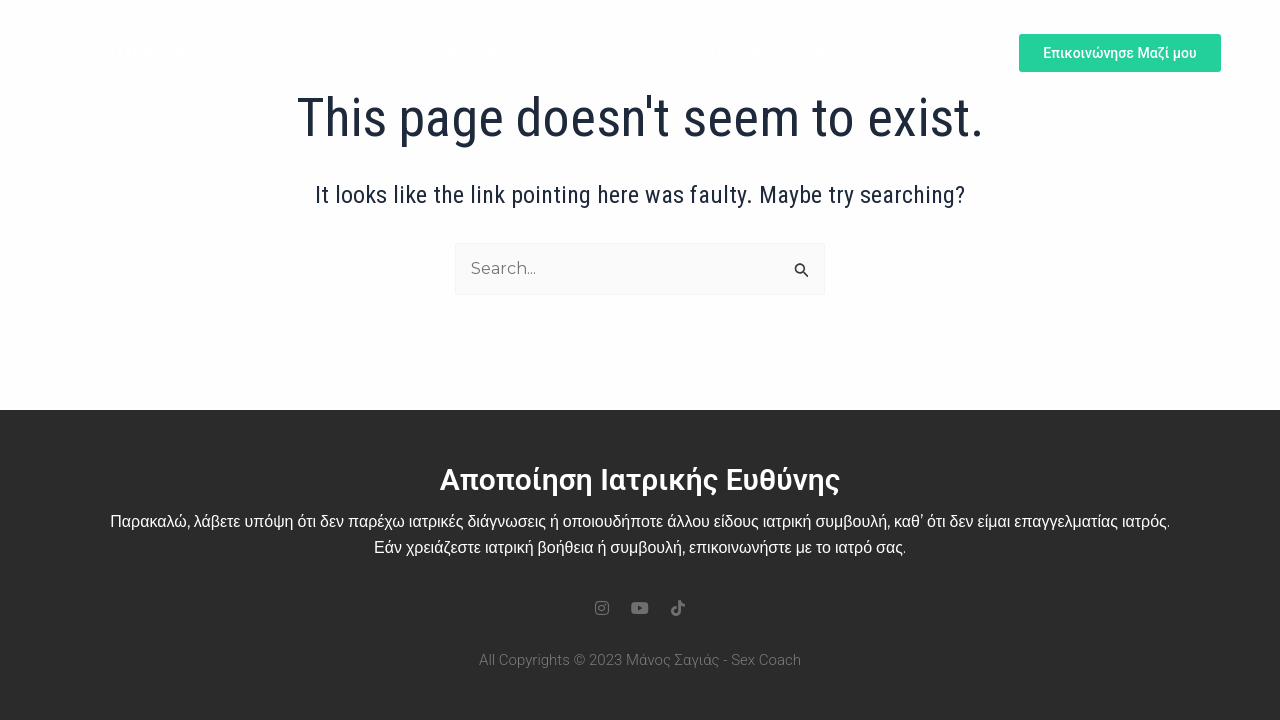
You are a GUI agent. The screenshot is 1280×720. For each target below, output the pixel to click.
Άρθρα (820, 52)
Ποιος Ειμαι (477, 52)
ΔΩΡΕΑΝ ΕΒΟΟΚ (711, 52)
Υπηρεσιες (589, 52)
